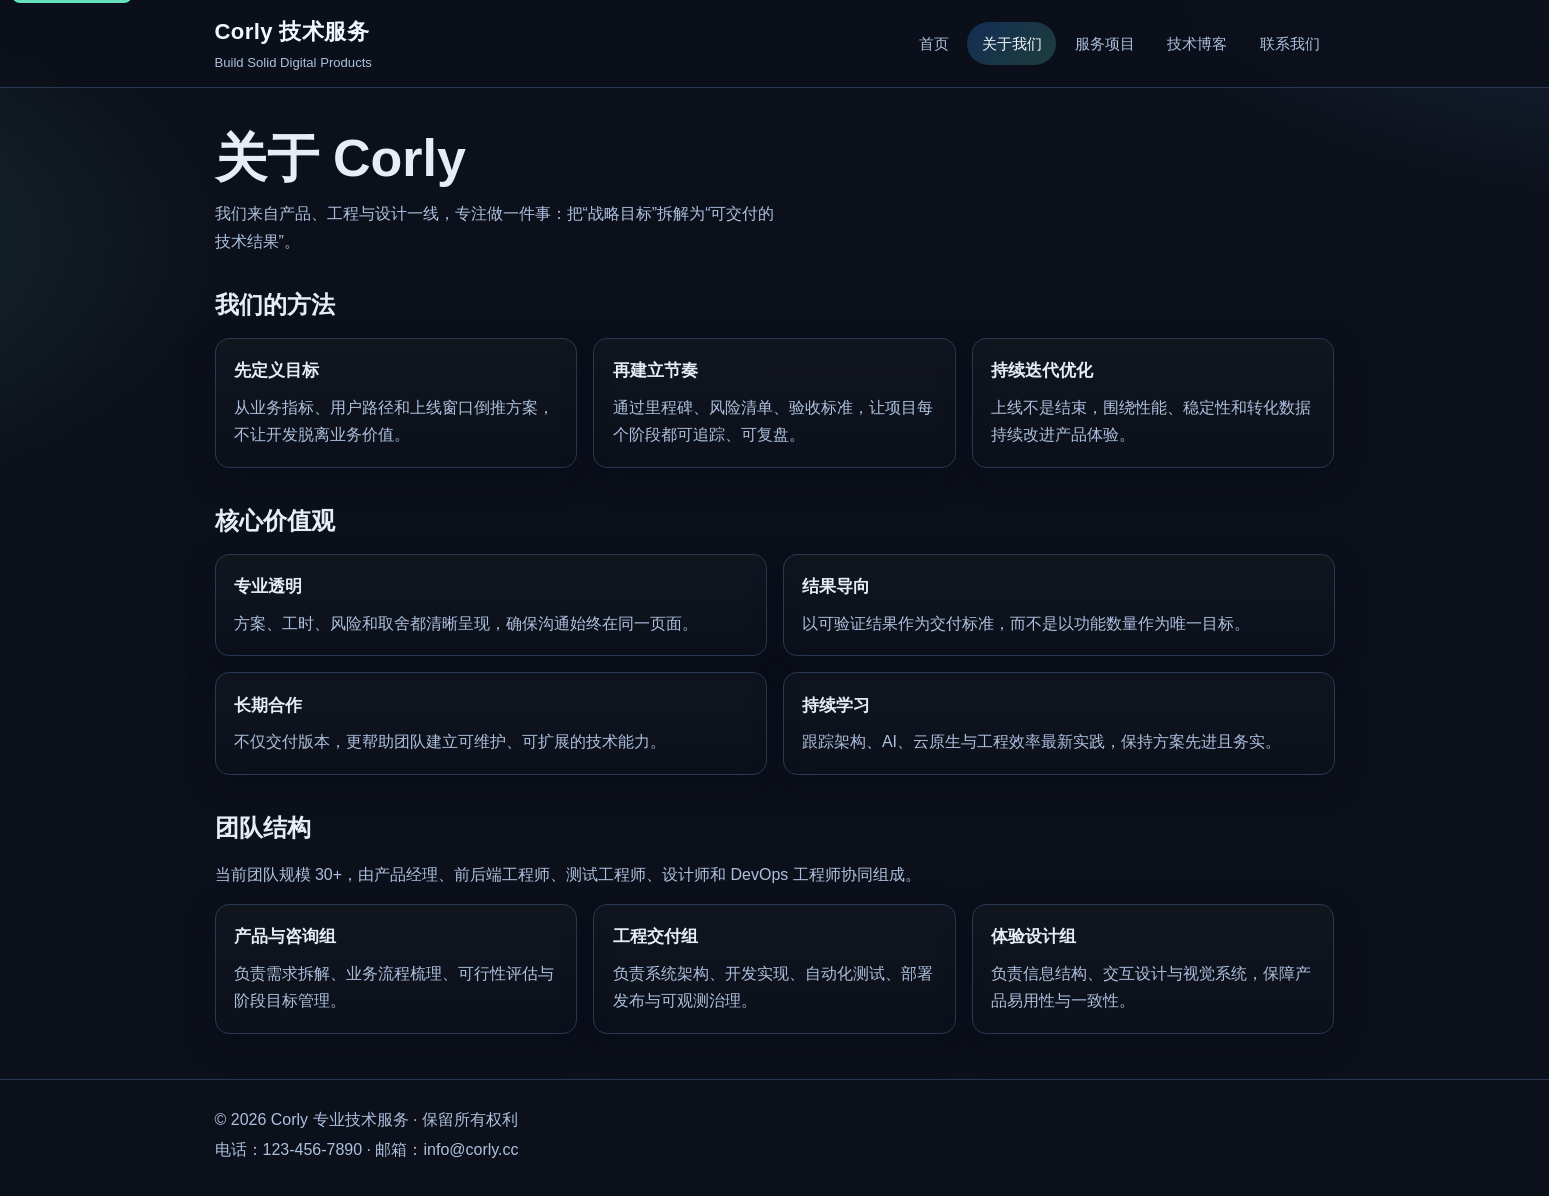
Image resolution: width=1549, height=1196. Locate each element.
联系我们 (1290, 43)
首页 (934, 43)
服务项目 (1105, 43)
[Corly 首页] (293, 44)
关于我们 (1012, 43)
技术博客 (1197, 43)
